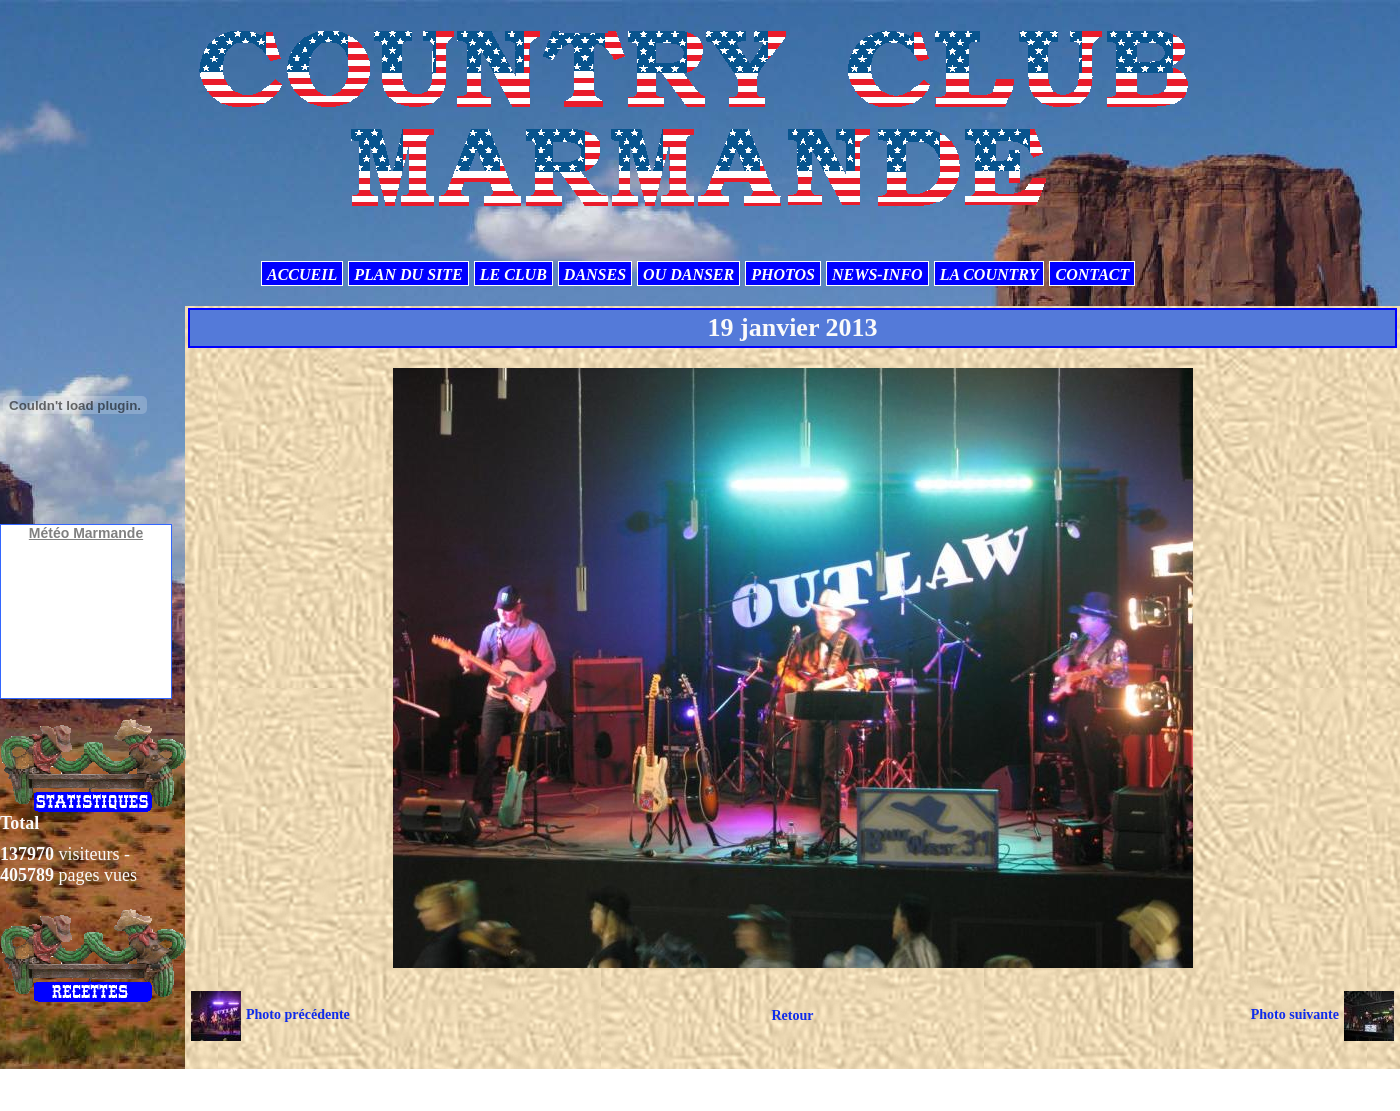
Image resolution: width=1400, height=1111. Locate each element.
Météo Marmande (86, 533)
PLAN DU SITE (408, 274)
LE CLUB (513, 274)
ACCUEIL (302, 274)
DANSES (595, 274)
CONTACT (1092, 274)
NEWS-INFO (877, 274)
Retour (792, 1015)
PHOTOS (783, 274)
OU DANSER (688, 274)
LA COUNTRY (989, 274)
